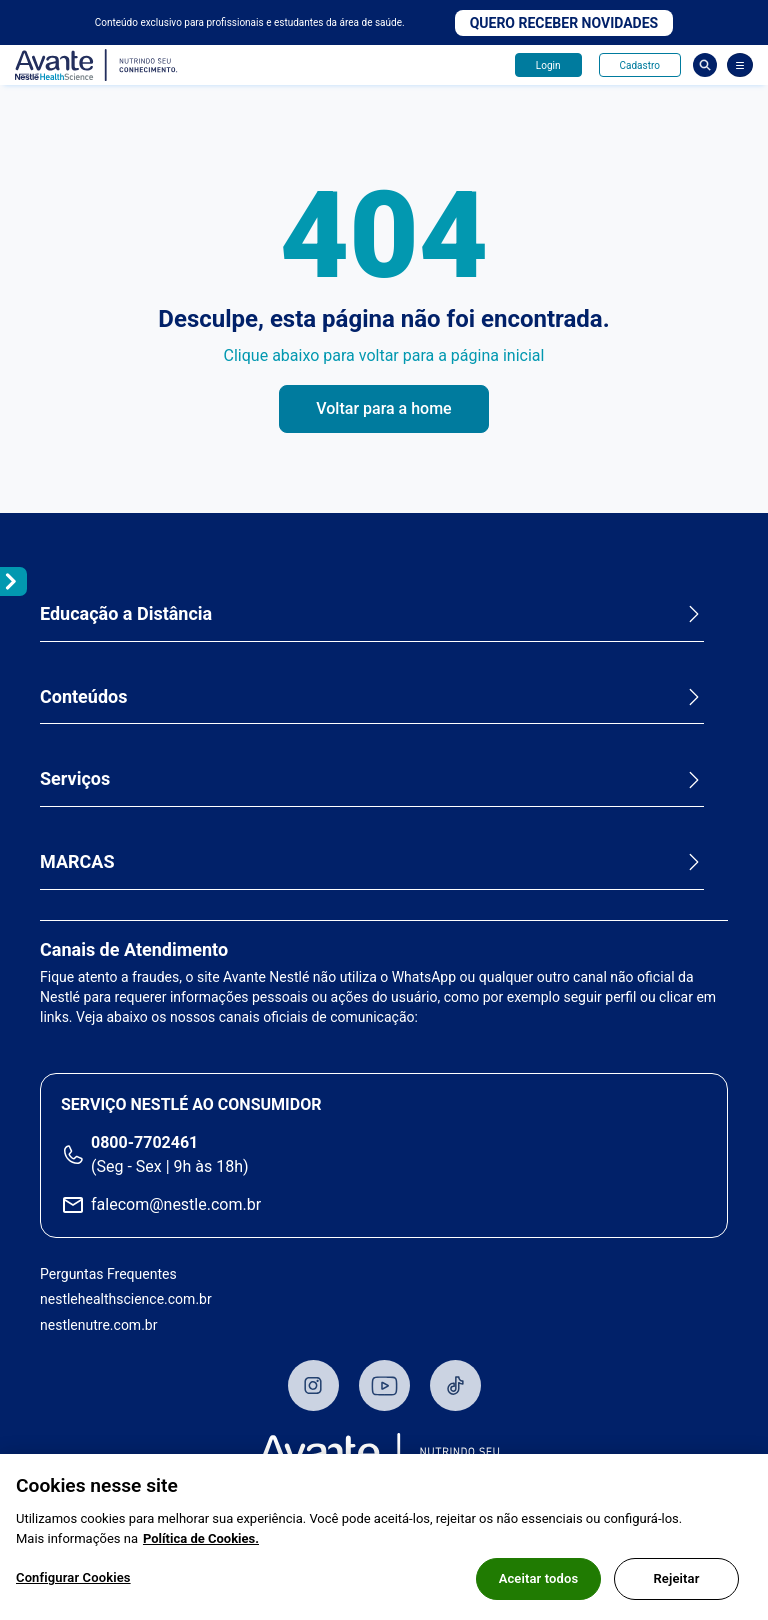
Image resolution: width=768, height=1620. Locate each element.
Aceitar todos (539, 1579)
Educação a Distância (126, 613)
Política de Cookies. (201, 1539)
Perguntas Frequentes (108, 1274)
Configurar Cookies (73, 1578)
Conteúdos (83, 696)
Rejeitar (676, 1579)
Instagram (313, 1385)
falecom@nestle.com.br (176, 1204)
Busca (705, 65)
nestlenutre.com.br (98, 1325)
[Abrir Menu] (740, 65)
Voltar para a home (383, 408)
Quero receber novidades (564, 23)
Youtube (384, 1385)
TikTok (455, 1385)
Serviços (75, 778)
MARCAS (77, 861)
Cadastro (640, 65)
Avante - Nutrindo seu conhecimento (97, 65)
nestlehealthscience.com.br (126, 1299)
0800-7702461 (144, 1142)
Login (548, 65)
